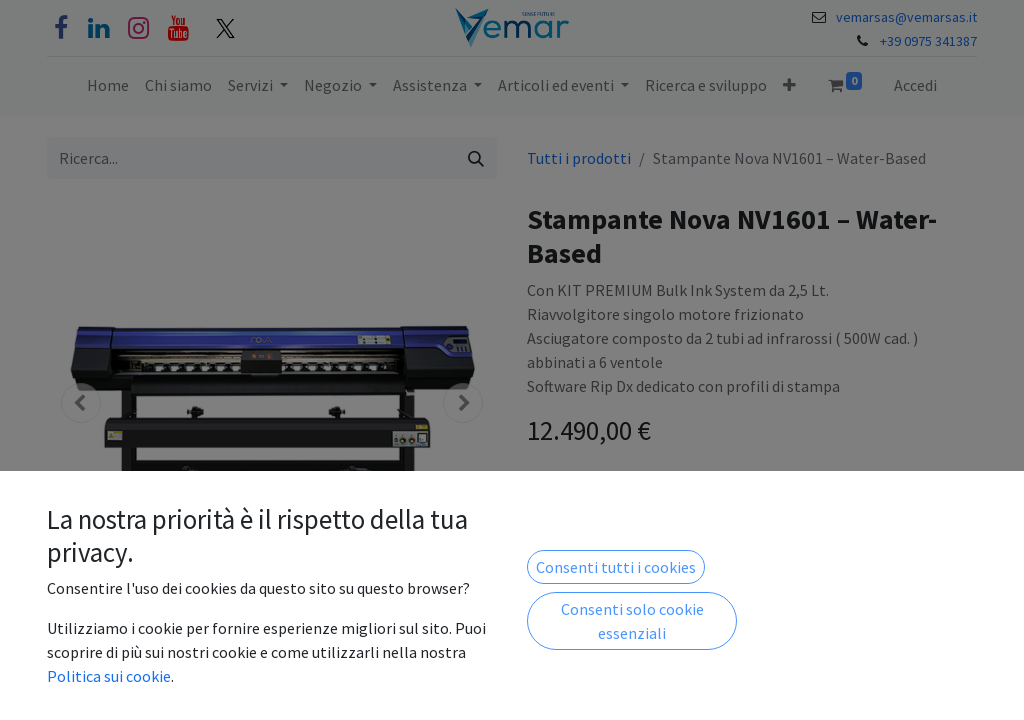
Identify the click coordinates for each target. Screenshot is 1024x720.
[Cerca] (476, 158)
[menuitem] (108, 85)
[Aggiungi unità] (650, 495)
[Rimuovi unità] (552, 495)
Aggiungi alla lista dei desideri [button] (641, 548)
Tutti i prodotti (579, 158)
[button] (789, 85)
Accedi (915, 85)
